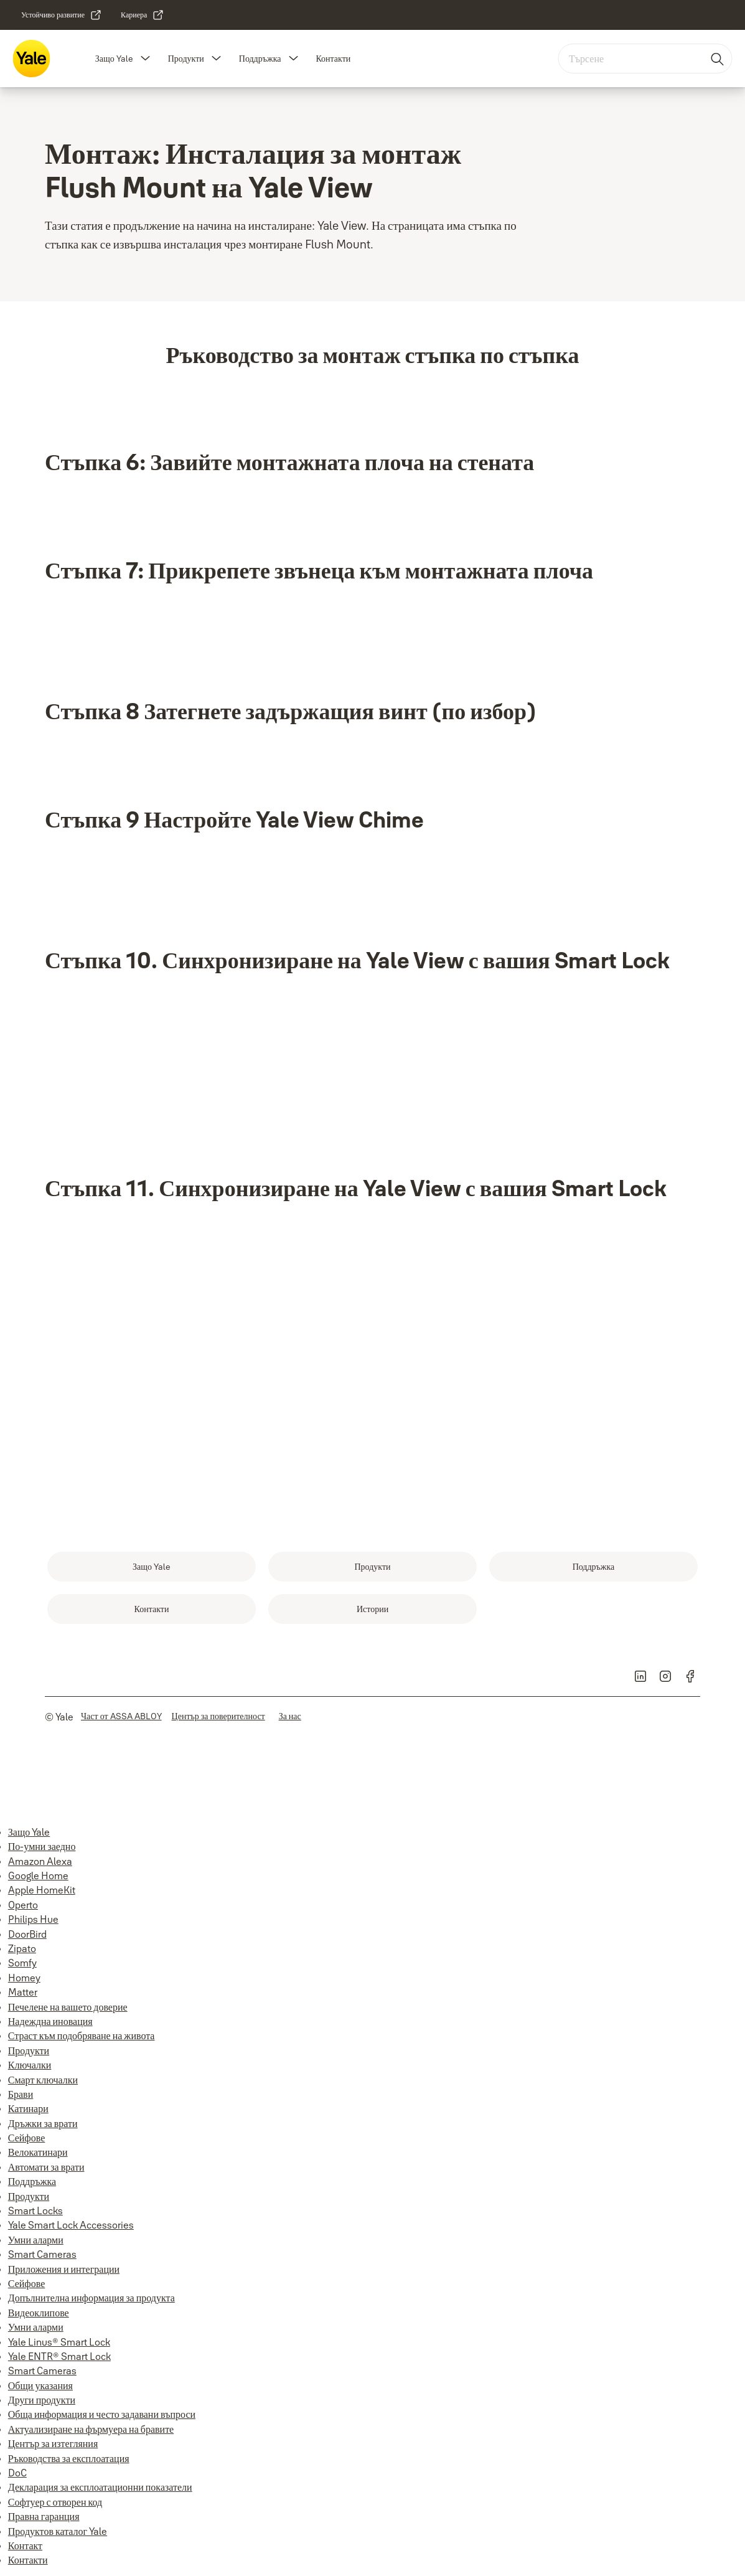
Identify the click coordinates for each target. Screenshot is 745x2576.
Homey (24, 1977)
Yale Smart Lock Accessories (71, 2225)
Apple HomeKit (41, 1890)
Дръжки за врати (43, 2123)
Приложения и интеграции (63, 2269)
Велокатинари (38, 2152)
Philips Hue (33, 1919)
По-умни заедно (42, 1846)
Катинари (28, 2108)
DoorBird (27, 1934)
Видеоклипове (38, 2312)
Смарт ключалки (43, 2080)
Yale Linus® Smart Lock (59, 2342)
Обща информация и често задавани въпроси (101, 2414)
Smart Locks (35, 2210)
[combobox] (645, 58)
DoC (17, 2472)
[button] (145, 58)
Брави (20, 2094)
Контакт (25, 2545)
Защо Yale (114, 58)
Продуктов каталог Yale (57, 2531)
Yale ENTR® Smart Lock (59, 2356)
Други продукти (41, 2400)
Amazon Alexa (40, 1861)
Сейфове (26, 2137)
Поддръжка (260, 58)
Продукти (186, 58)
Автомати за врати (46, 2167)
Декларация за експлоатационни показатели (100, 2487)
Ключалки (30, 2065)
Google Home (38, 1875)
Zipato (22, 1948)
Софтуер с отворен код (55, 2502)
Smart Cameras (42, 2254)
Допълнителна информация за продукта (91, 2297)
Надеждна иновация (50, 2021)
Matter (22, 1992)
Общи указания (40, 2385)
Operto (23, 1905)
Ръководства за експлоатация (68, 2458)
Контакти (333, 58)
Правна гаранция (44, 2516)
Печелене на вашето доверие (68, 2007)
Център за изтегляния (53, 2443)
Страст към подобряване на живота (81, 2035)
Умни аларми (35, 2240)
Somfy (22, 1962)
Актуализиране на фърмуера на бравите (91, 2429)
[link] (61, 15)
